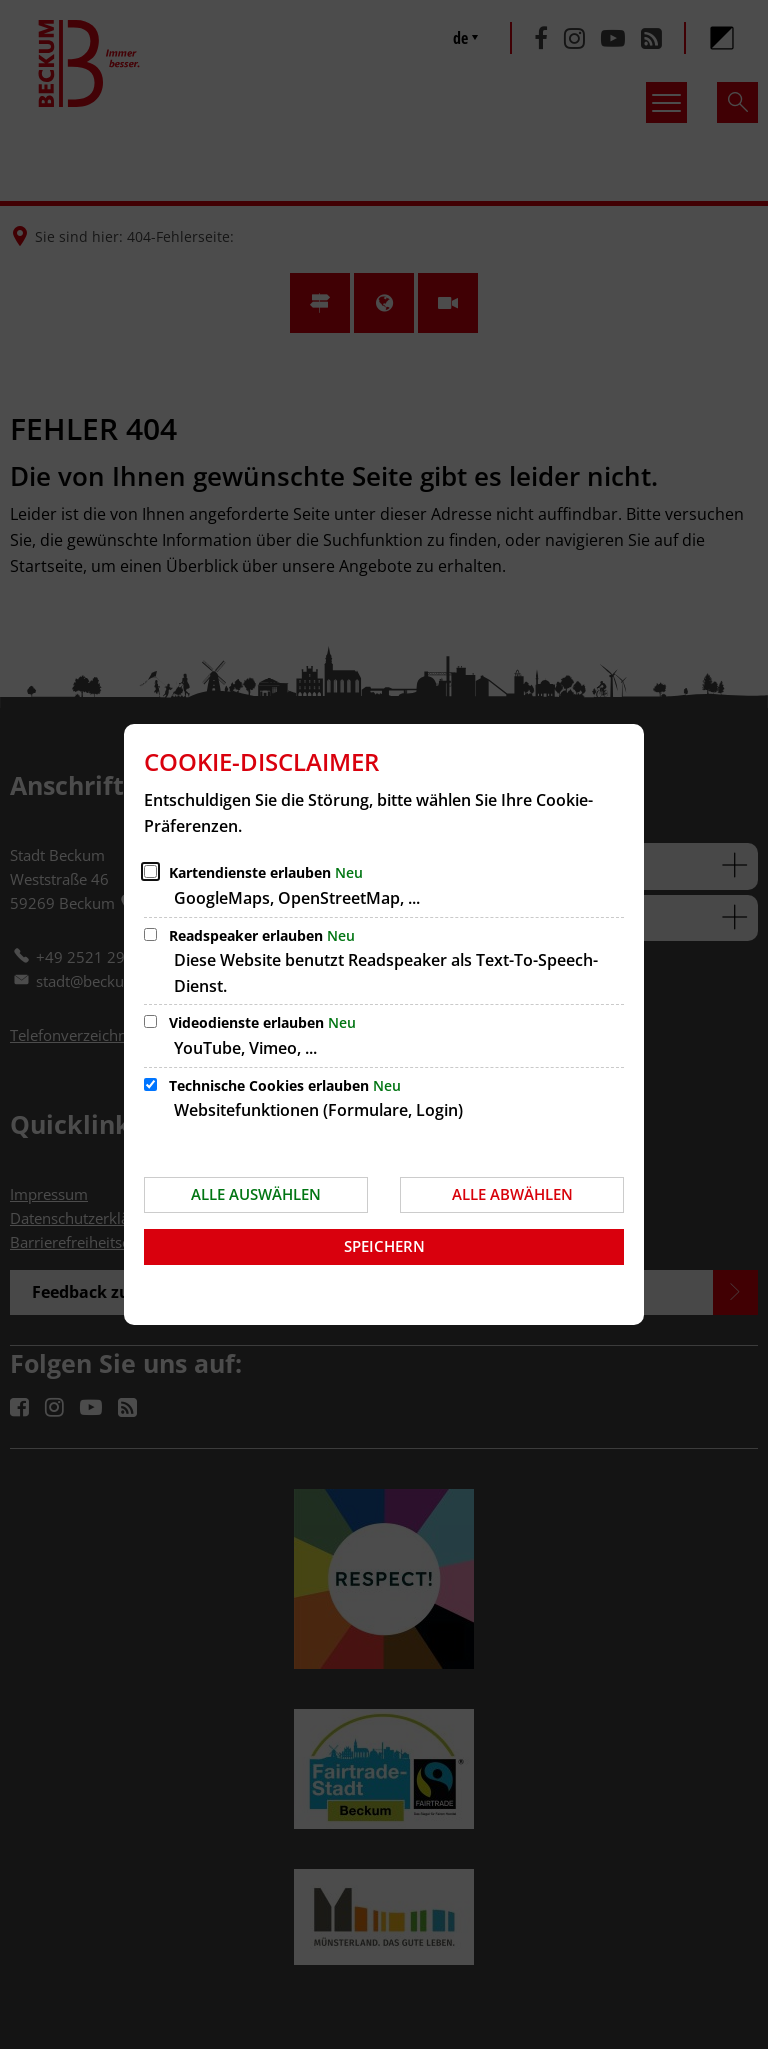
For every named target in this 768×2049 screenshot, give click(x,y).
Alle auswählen (256, 1194)
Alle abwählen (512, 1194)
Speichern (384, 1246)
